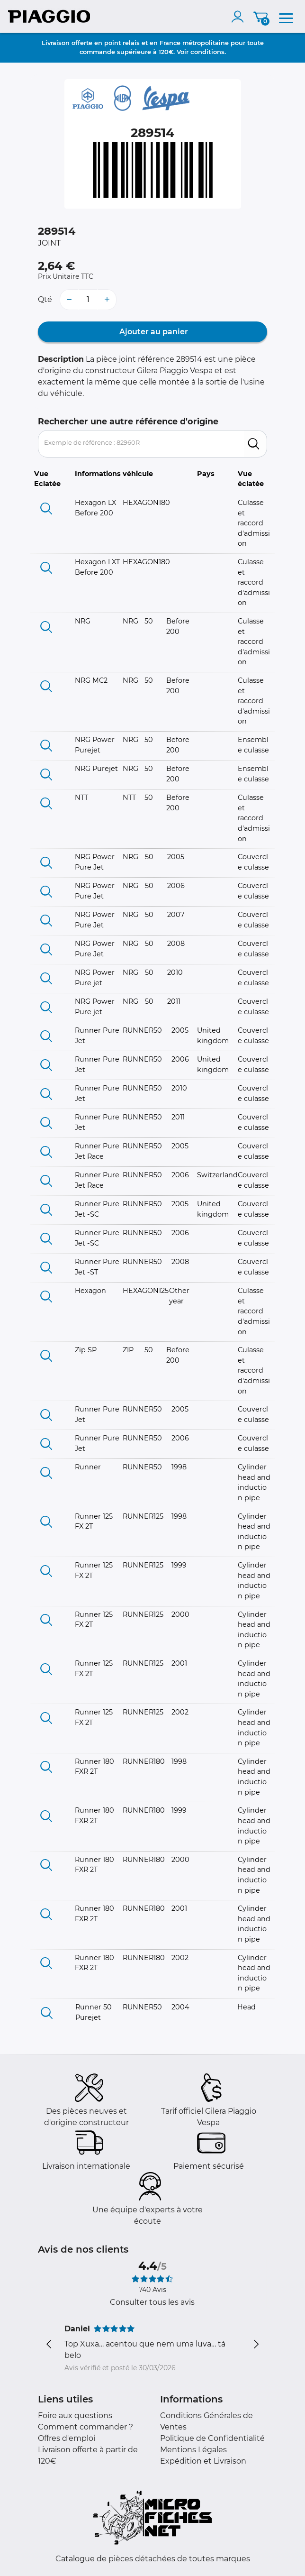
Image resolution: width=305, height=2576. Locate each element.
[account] (240, 16)
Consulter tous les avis (152, 2302)
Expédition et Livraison (203, 2461)
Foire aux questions (75, 2415)
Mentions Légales (193, 2449)
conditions (207, 51)
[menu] (286, 17)
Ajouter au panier (152, 331)
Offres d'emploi (66, 2438)
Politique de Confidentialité (212, 2438)
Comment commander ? (85, 2426)
